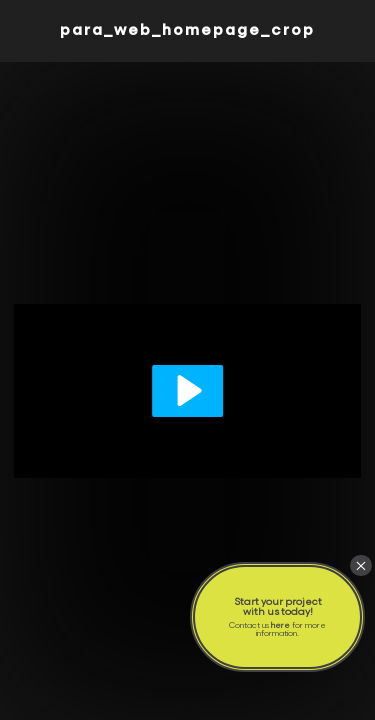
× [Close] (361, 565)
